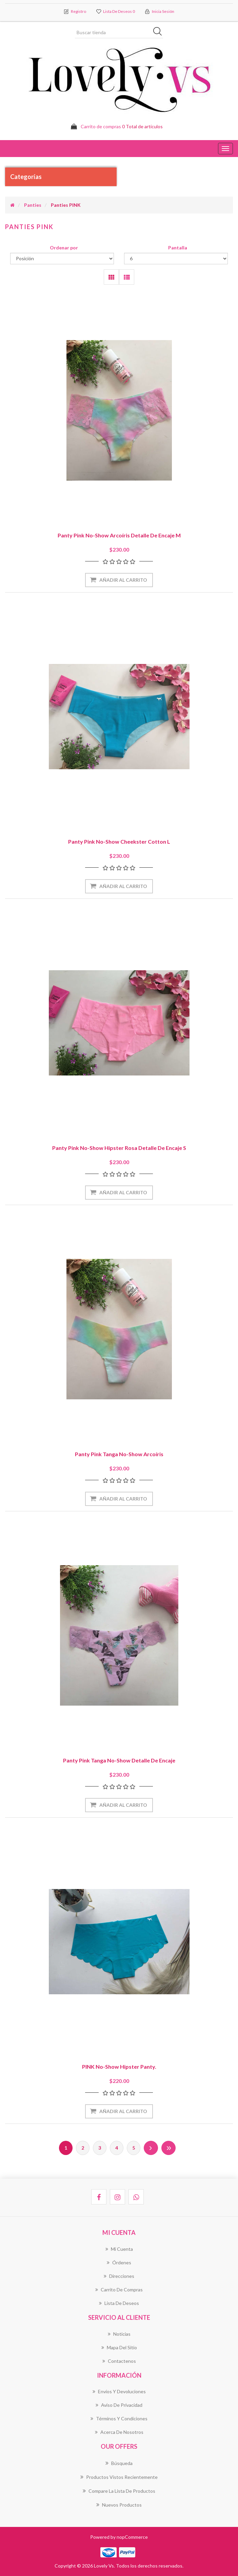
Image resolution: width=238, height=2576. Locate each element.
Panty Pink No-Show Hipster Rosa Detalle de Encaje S (119, 1148)
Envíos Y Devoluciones (119, 2392)
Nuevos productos (119, 2504)
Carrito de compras (119, 2289)
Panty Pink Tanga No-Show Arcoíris (119, 1454)
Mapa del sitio (119, 2347)
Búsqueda (119, 2463)
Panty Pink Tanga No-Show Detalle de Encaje (119, 1760)
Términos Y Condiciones (119, 2419)
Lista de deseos (119, 2303)
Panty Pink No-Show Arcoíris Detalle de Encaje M (119, 535)
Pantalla (177, 248)
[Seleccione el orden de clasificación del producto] (62, 259)
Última (168, 2148)
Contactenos (119, 2361)
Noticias (119, 2334)
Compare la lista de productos (119, 2490)
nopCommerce (132, 2537)
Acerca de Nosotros (119, 2432)
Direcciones (119, 2276)
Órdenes (119, 2262)
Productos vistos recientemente (119, 2476)
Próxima (151, 2148)
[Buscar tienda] (119, 32)
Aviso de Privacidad (119, 2405)
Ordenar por (64, 248)
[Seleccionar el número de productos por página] (176, 259)
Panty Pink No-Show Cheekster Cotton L (119, 842)
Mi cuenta (119, 2249)
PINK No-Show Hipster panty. (119, 2067)
